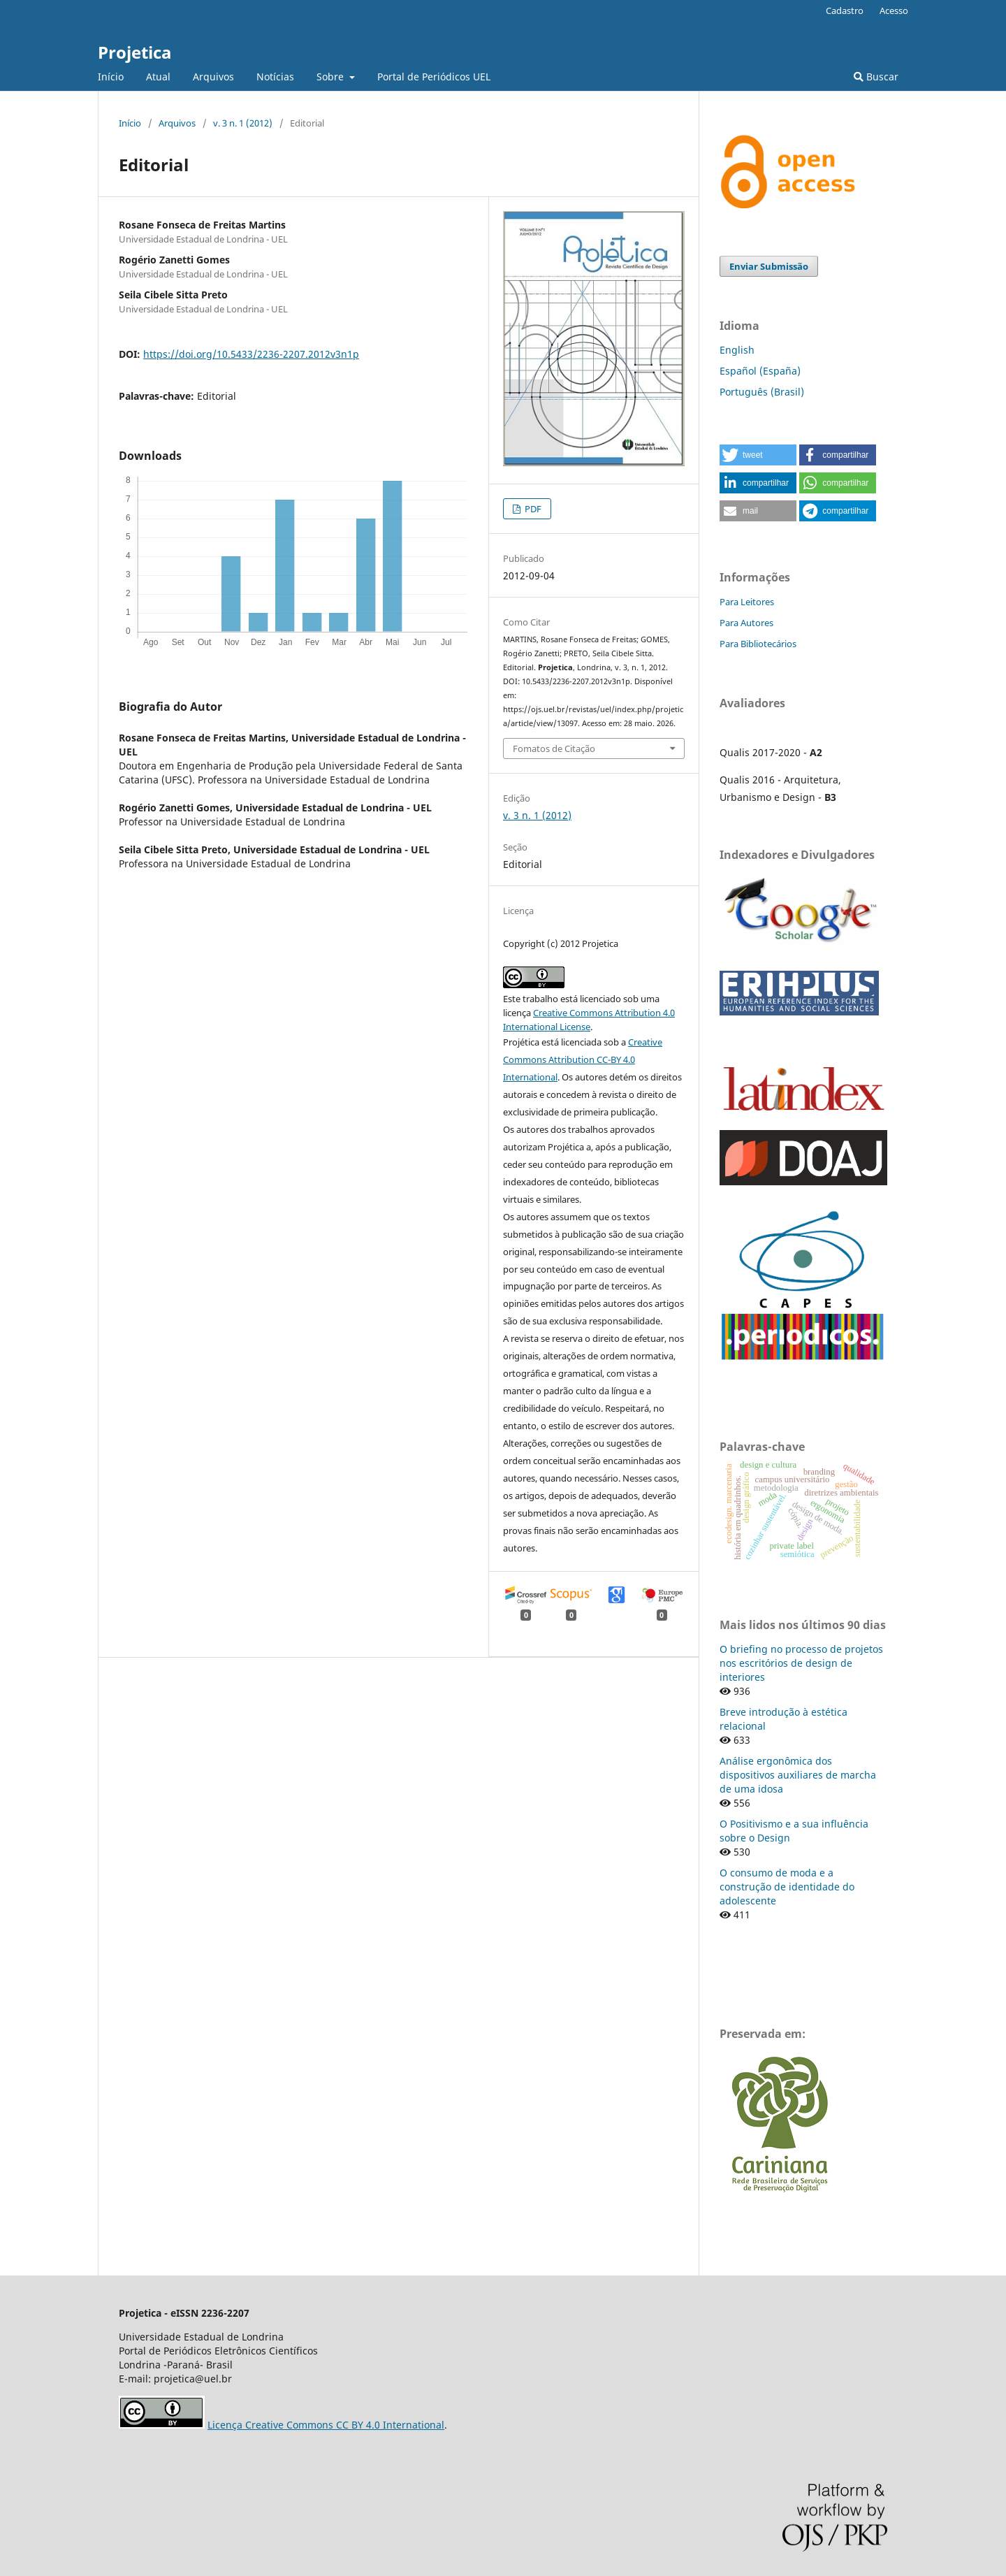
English (737, 349)
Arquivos (213, 76)
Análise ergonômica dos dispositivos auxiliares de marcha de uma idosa (798, 1774)
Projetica (135, 52)
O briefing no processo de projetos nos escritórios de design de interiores (801, 1663)
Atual (158, 76)
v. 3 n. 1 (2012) (242, 123)
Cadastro (844, 10)
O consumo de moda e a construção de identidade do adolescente (787, 1886)
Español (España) (760, 370)
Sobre (331, 76)
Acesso (894, 10)
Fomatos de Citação (554, 748)
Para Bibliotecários (758, 643)
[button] (758, 454)
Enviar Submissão (768, 266)
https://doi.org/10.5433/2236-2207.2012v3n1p (251, 354)
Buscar (876, 76)
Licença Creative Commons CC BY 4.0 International (325, 2424)
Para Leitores (747, 601)
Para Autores (746, 622)
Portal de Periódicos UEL (433, 76)
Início (111, 76)
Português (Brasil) (762, 391)
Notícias (275, 76)
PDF (532, 508)
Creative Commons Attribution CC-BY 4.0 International (582, 1059)
